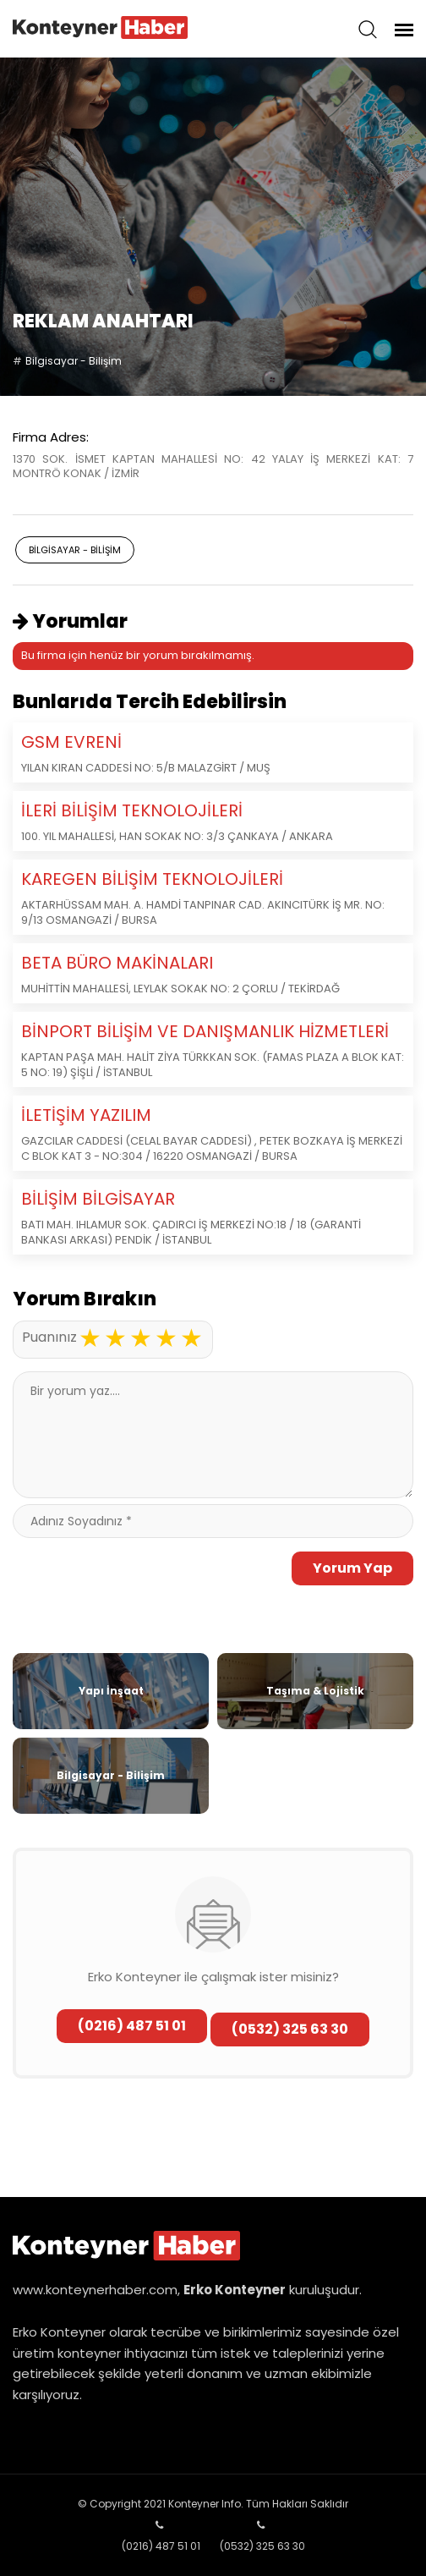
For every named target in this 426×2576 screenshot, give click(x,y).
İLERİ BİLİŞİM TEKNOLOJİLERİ (132, 810)
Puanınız (49, 1337)
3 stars (140, 1338)
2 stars (115, 1338)
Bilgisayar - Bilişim (73, 361)
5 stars (191, 1338)
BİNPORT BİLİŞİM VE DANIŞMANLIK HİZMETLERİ (205, 1031)
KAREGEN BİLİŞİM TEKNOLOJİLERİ (152, 879)
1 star (89, 1338)
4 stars (165, 1338)
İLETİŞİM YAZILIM (86, 1115)
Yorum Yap (352, 1568)
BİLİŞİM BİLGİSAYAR (98, 1199)
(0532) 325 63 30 (290, 2029)
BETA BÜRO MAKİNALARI (117, 963)
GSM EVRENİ (71, 742)
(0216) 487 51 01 (132, 2025)
